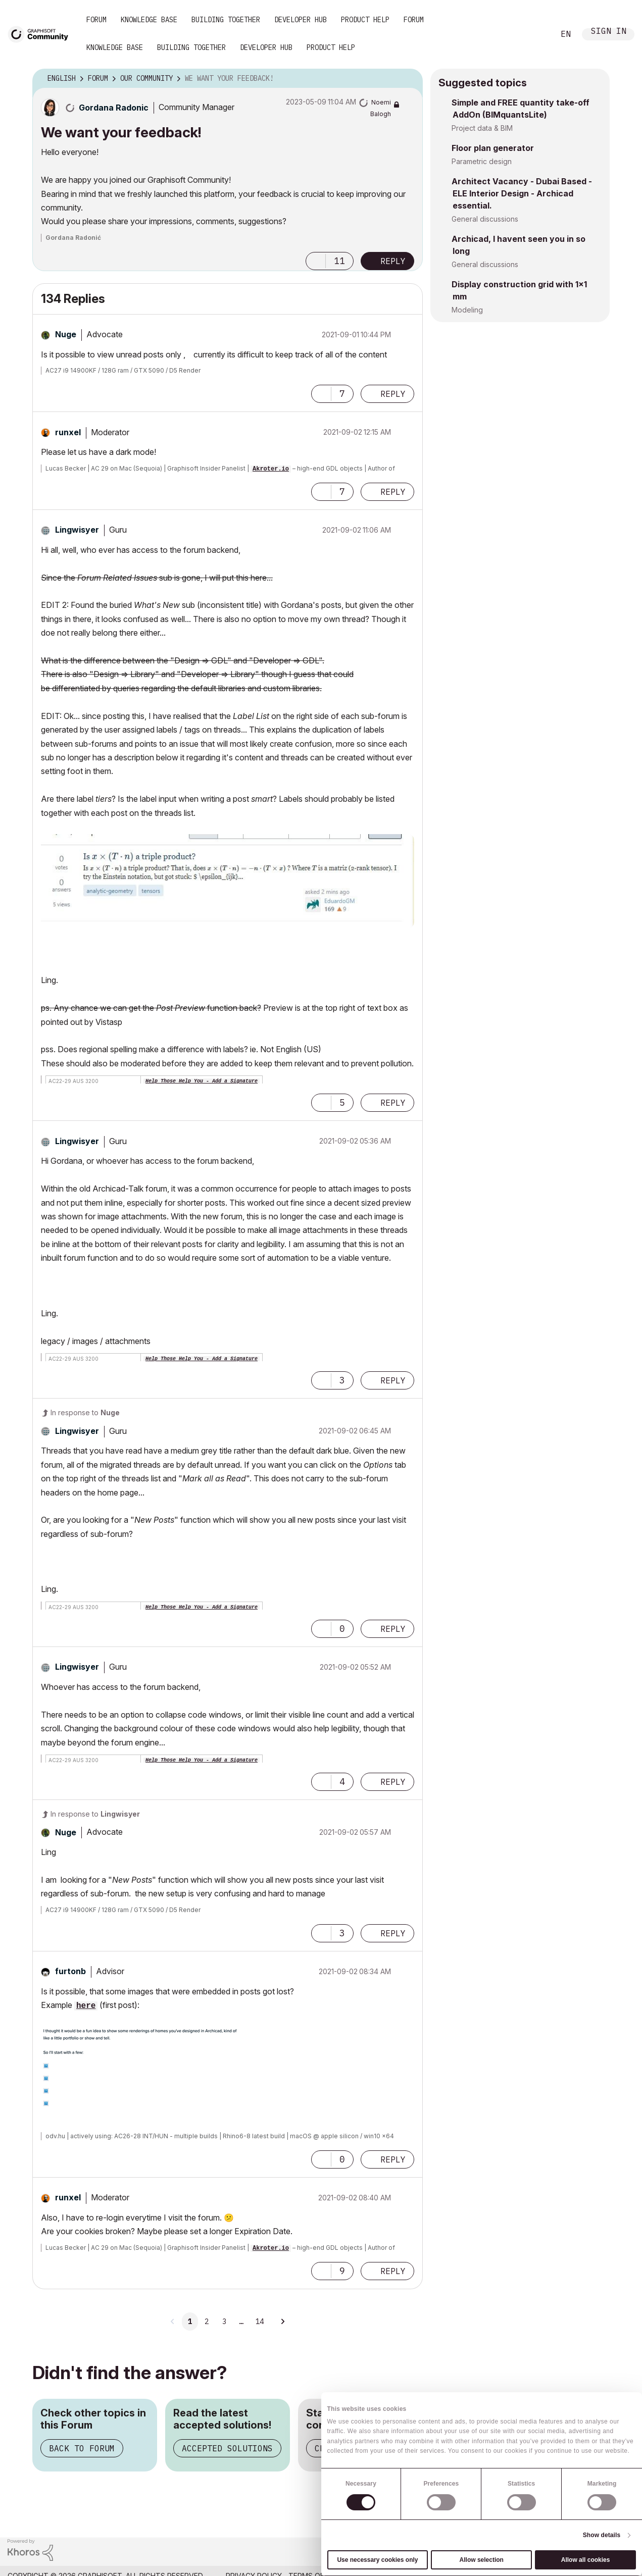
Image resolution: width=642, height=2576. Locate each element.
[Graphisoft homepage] (593, 2552)
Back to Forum (82, 2448)
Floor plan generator (493, 148)
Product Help (365, 19)
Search (535, 34)
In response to (85, 1412)
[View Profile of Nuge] (65, 334)
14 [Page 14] (260, 2321)
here (85, 2006)
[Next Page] (282, 2321)
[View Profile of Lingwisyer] (77, 530)
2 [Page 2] (207, 2321)
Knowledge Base (149, 19)
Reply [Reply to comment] (393, 394)
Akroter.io (271, 469)
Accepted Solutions (227, 2448)
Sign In (608, 32)
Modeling (467, 309)
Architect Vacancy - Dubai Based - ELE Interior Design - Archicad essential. (522, 193)
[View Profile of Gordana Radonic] (114, 107)
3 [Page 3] (224, 2321)
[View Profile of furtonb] (70, 1971)
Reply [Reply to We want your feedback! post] (393, 261)
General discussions (485, 219)
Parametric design (482, 161)
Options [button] (408, 79)
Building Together (225, 19)
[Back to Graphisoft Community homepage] (41, 33)
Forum (96, 19)
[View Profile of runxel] (68, 432)
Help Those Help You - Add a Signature (201, 1081)
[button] (315, 261)
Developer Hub (300, 19)
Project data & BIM (482, 128)
